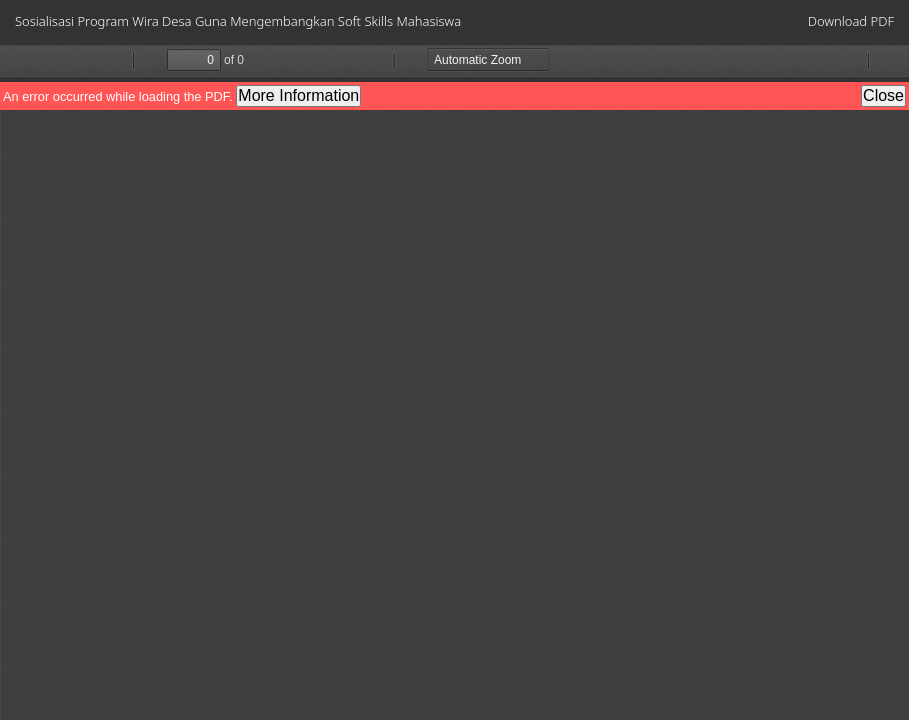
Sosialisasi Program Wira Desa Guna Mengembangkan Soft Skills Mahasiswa (238, 21)
